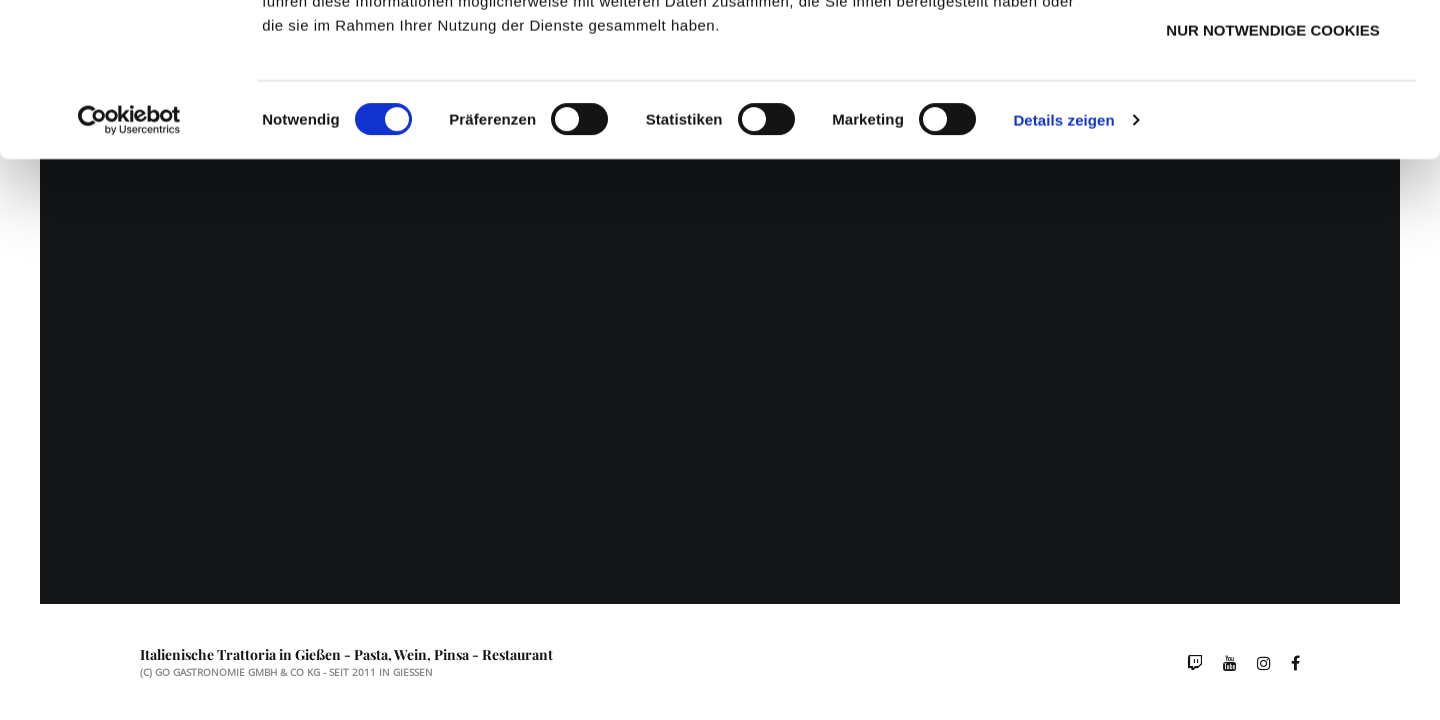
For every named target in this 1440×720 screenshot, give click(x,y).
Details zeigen (1063, 263)
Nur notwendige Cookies (1272, 173)
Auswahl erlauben (1272, 112)
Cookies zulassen (1273, 50)
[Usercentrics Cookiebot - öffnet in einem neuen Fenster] (129, 264)
